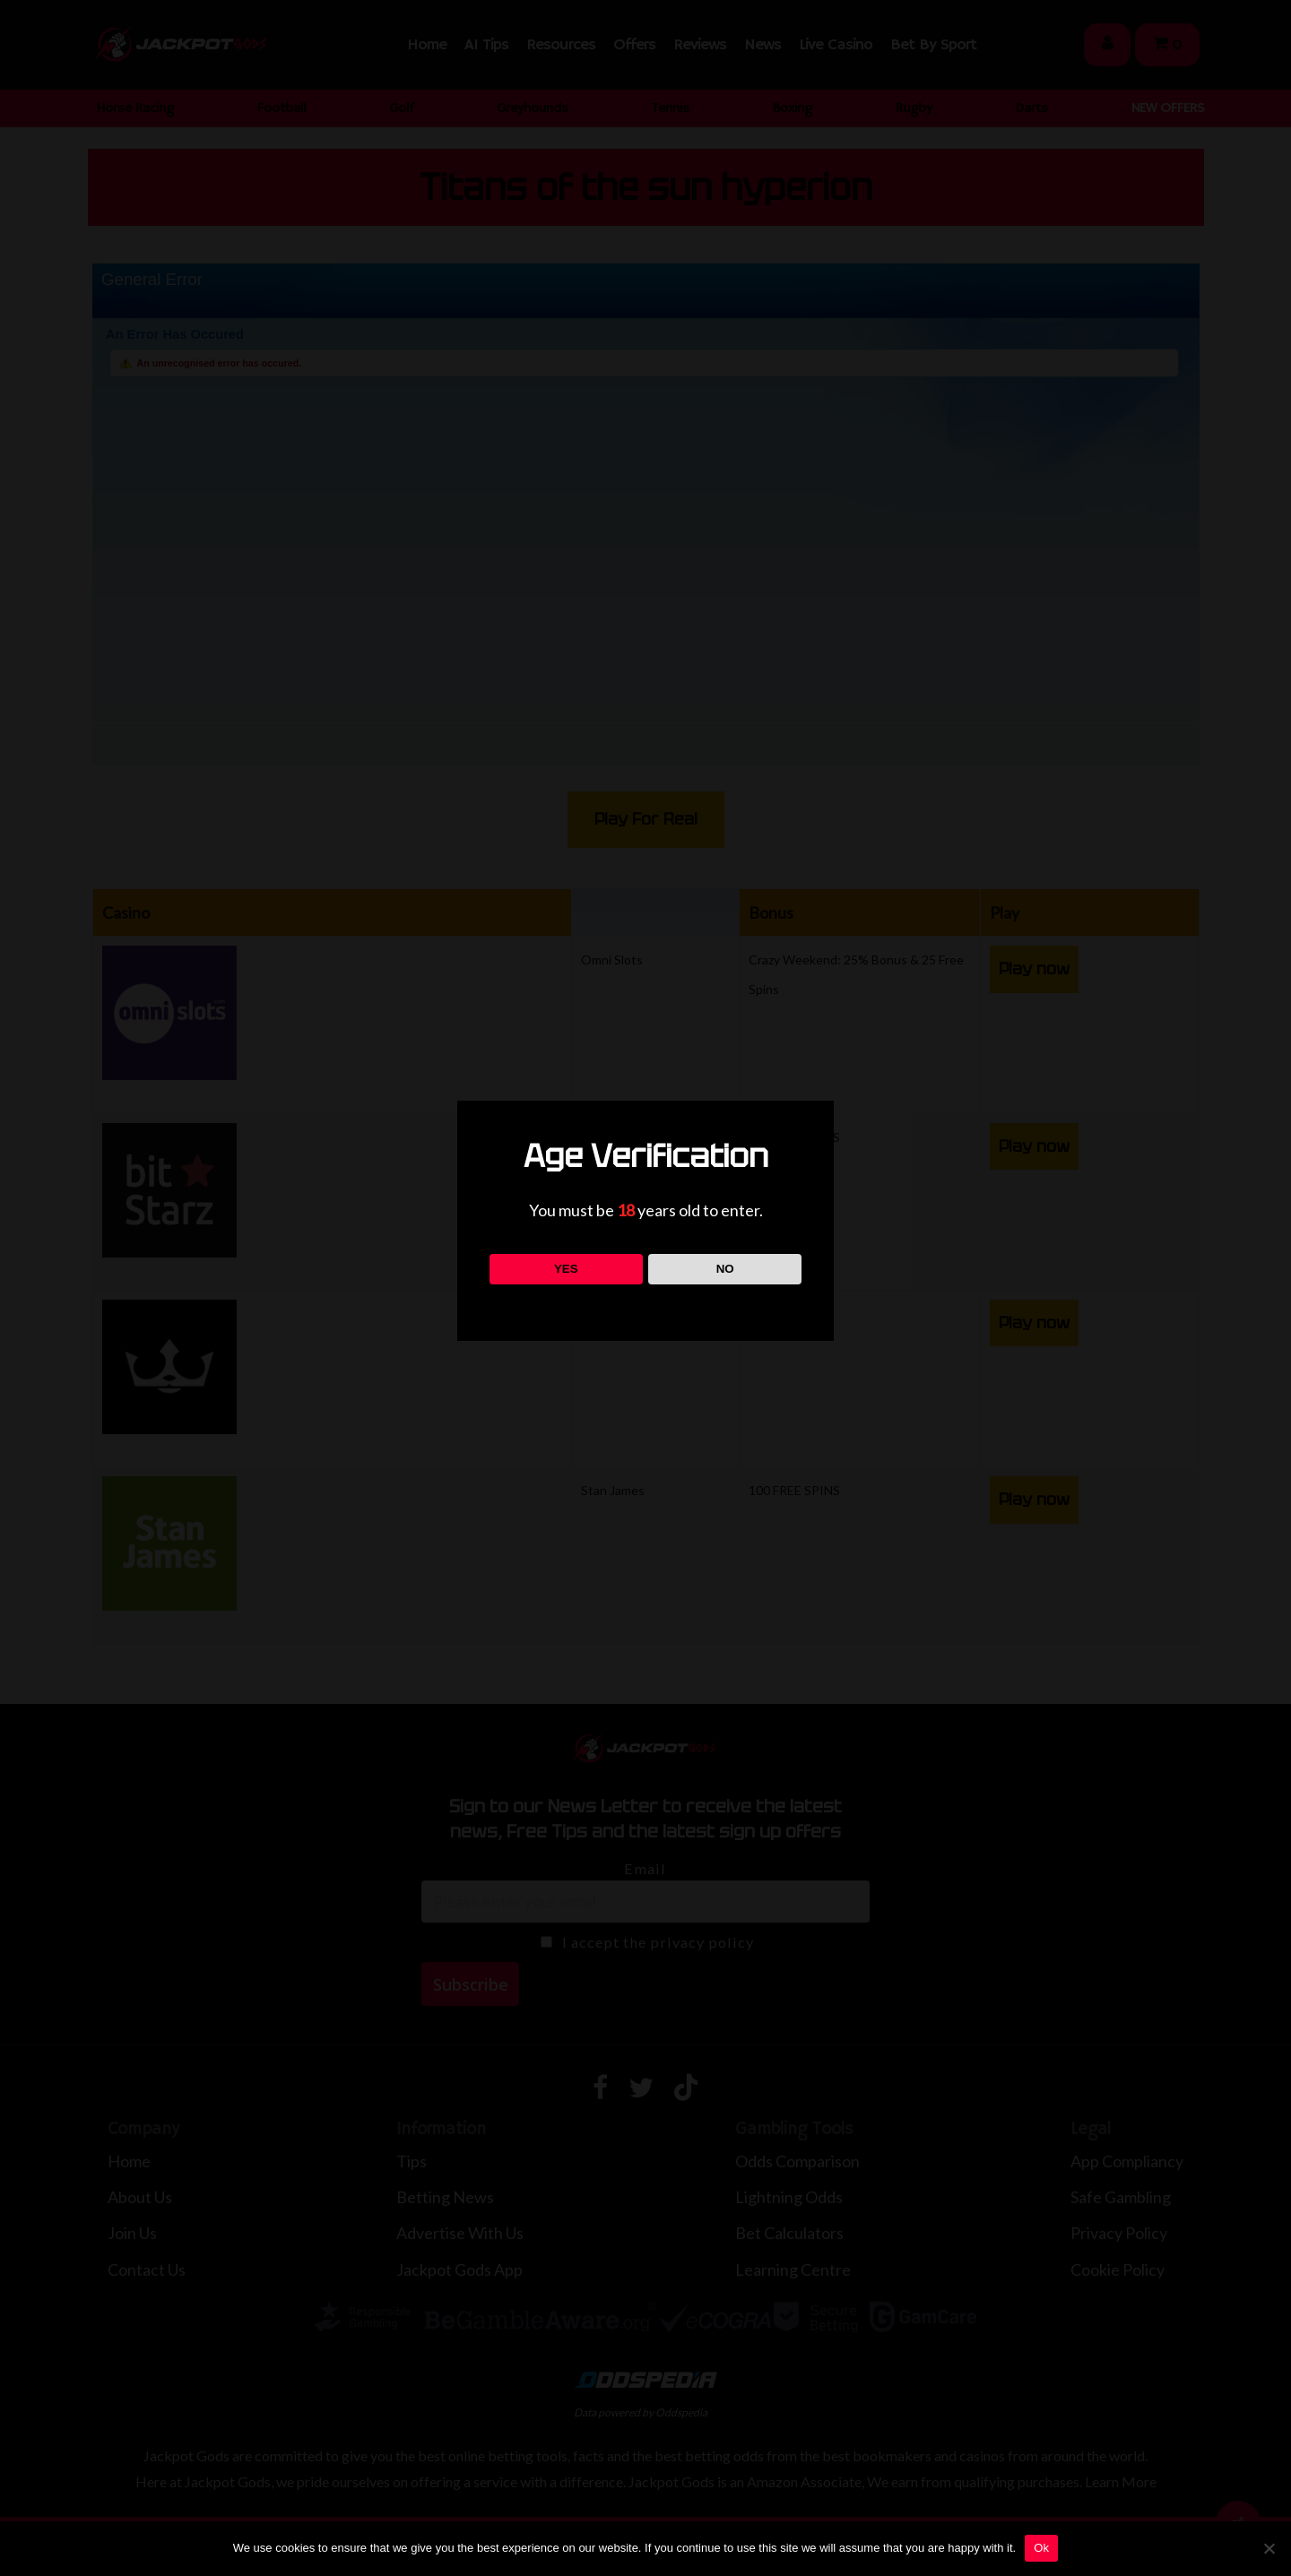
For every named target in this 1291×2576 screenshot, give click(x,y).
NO (725, 1268)
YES (566, 1268)
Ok (1041, 2547)
